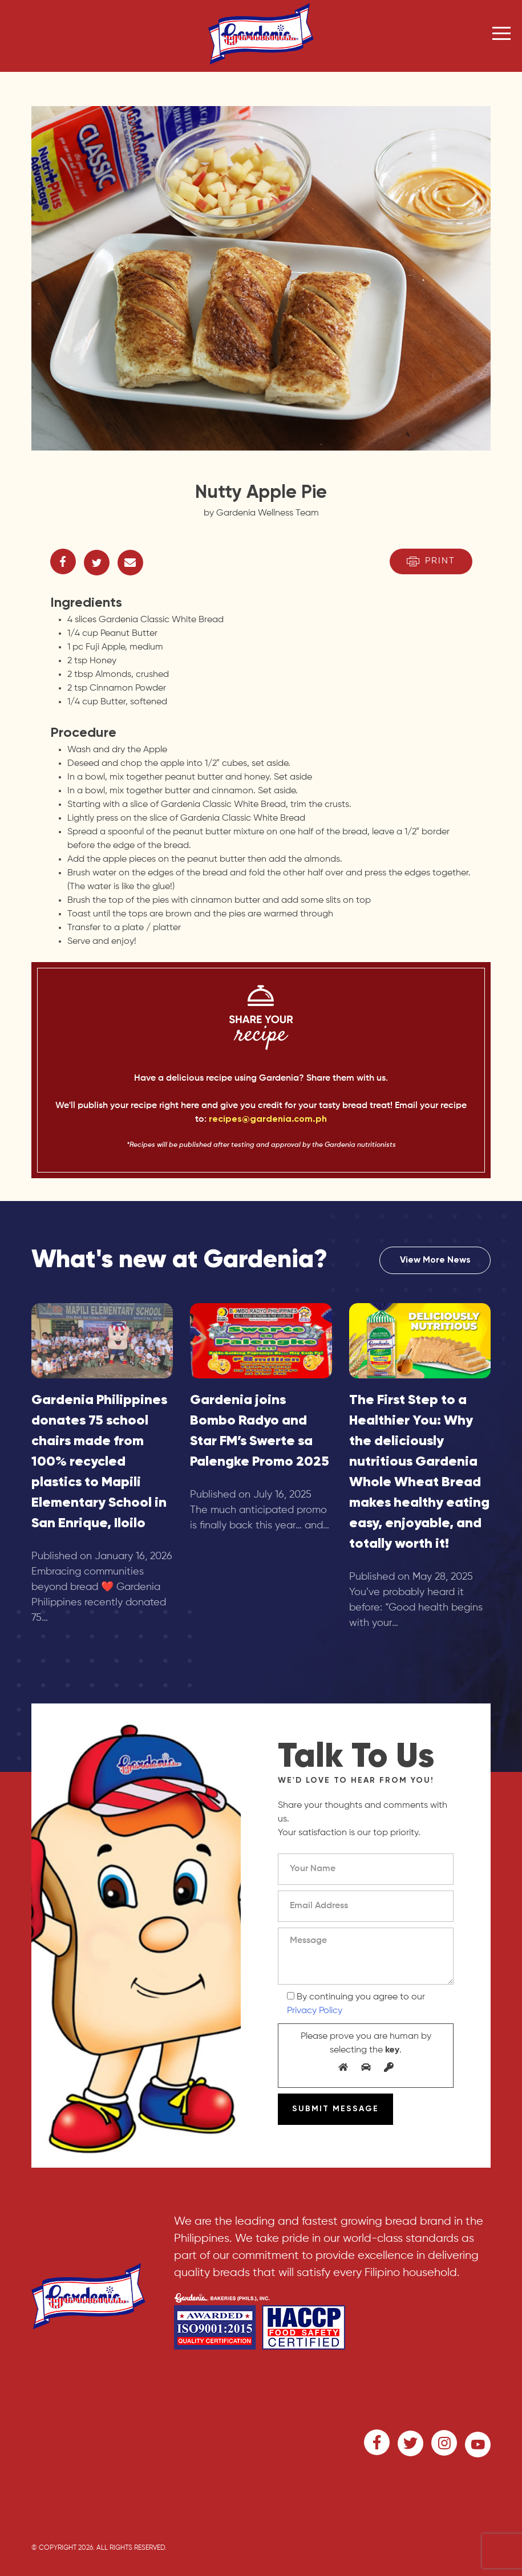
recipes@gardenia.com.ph (268, 1119)
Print (431, 561)
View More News (435, 1260)
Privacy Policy (314, 2010)
